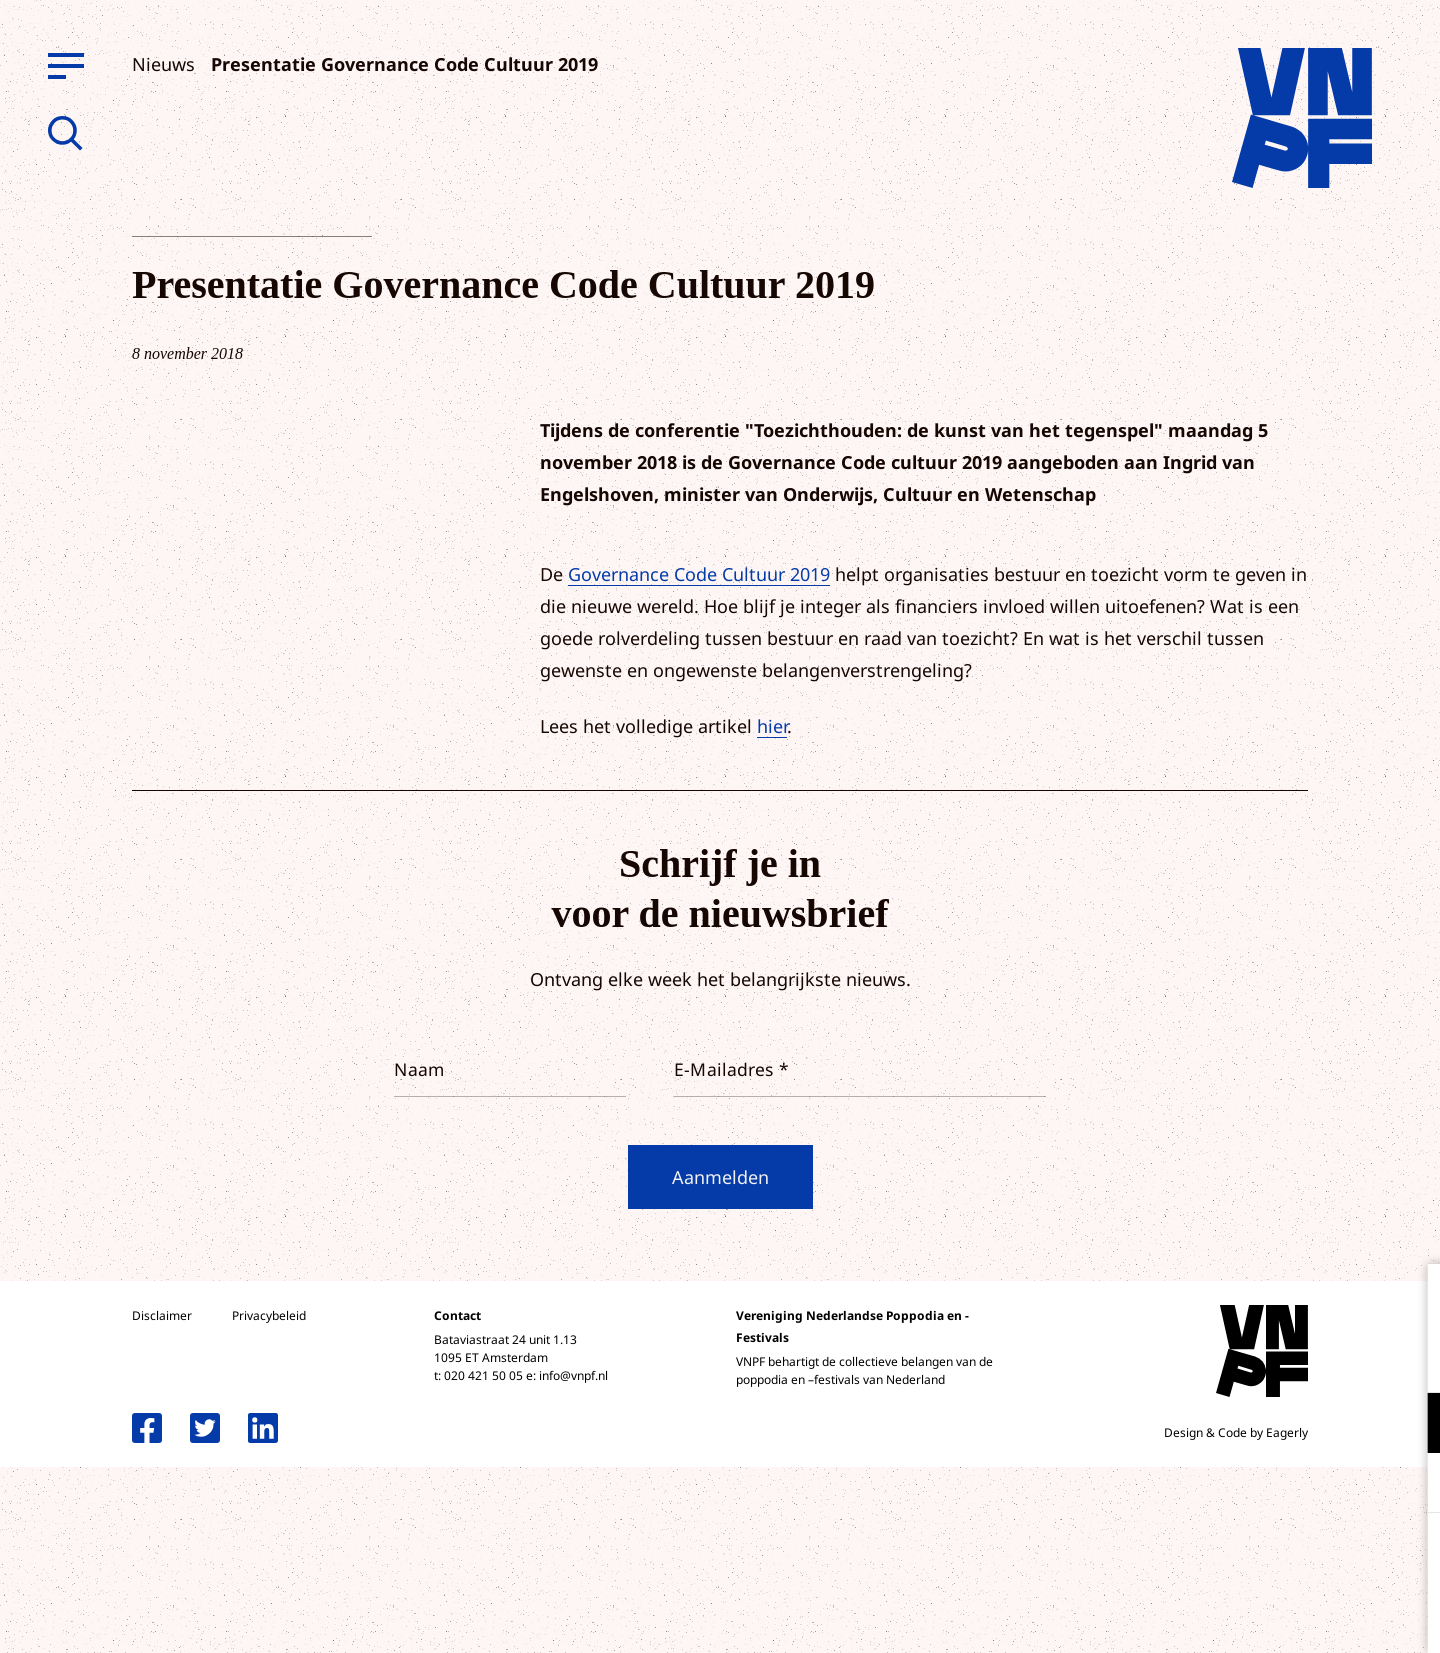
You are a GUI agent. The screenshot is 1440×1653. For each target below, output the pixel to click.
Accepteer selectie (1270, 1615)
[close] (1409, 1300)
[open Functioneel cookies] (1408, 1425)
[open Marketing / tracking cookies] (1408, 1485)
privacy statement (1341, 1357)
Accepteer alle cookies (1270, 1557)
